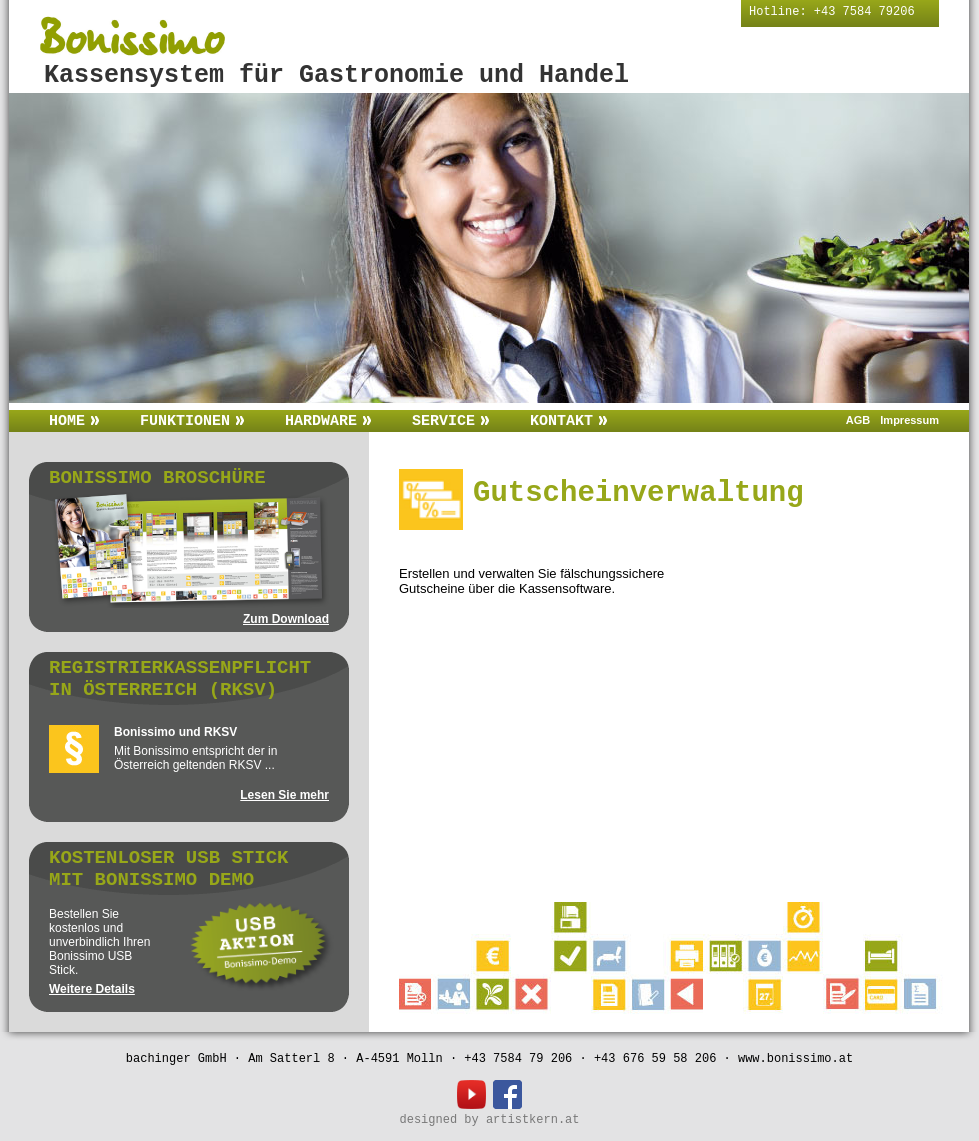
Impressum (909, 420)
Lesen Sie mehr (284, 795)
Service (451, 421)
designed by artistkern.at (489, 1120)
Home (74, 421)
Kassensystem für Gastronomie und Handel (336, 75)
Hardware (328, 421)
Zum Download (286, 619)
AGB (858, 420)
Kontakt (569, 421)
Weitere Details (92, 989)
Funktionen (192, 421)
